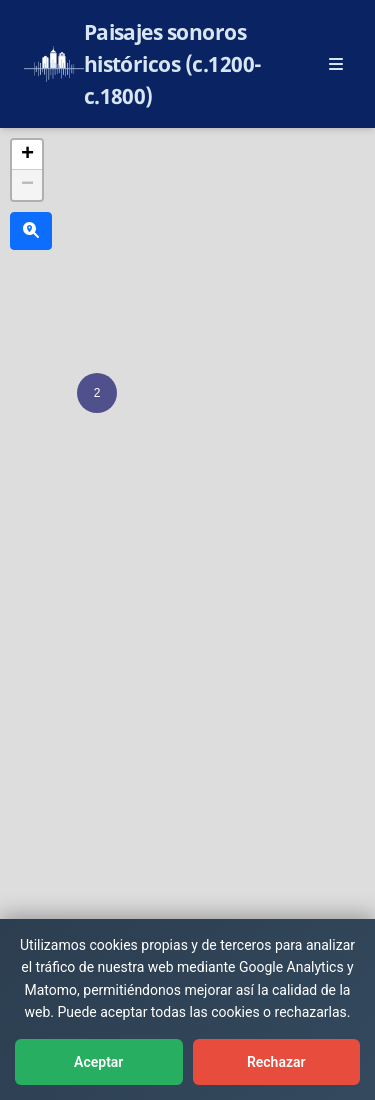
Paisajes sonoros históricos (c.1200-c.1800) (173, 64)
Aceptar (98, 1062)
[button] (97, 393)
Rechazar (276, 1062)
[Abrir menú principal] (336, 64)
